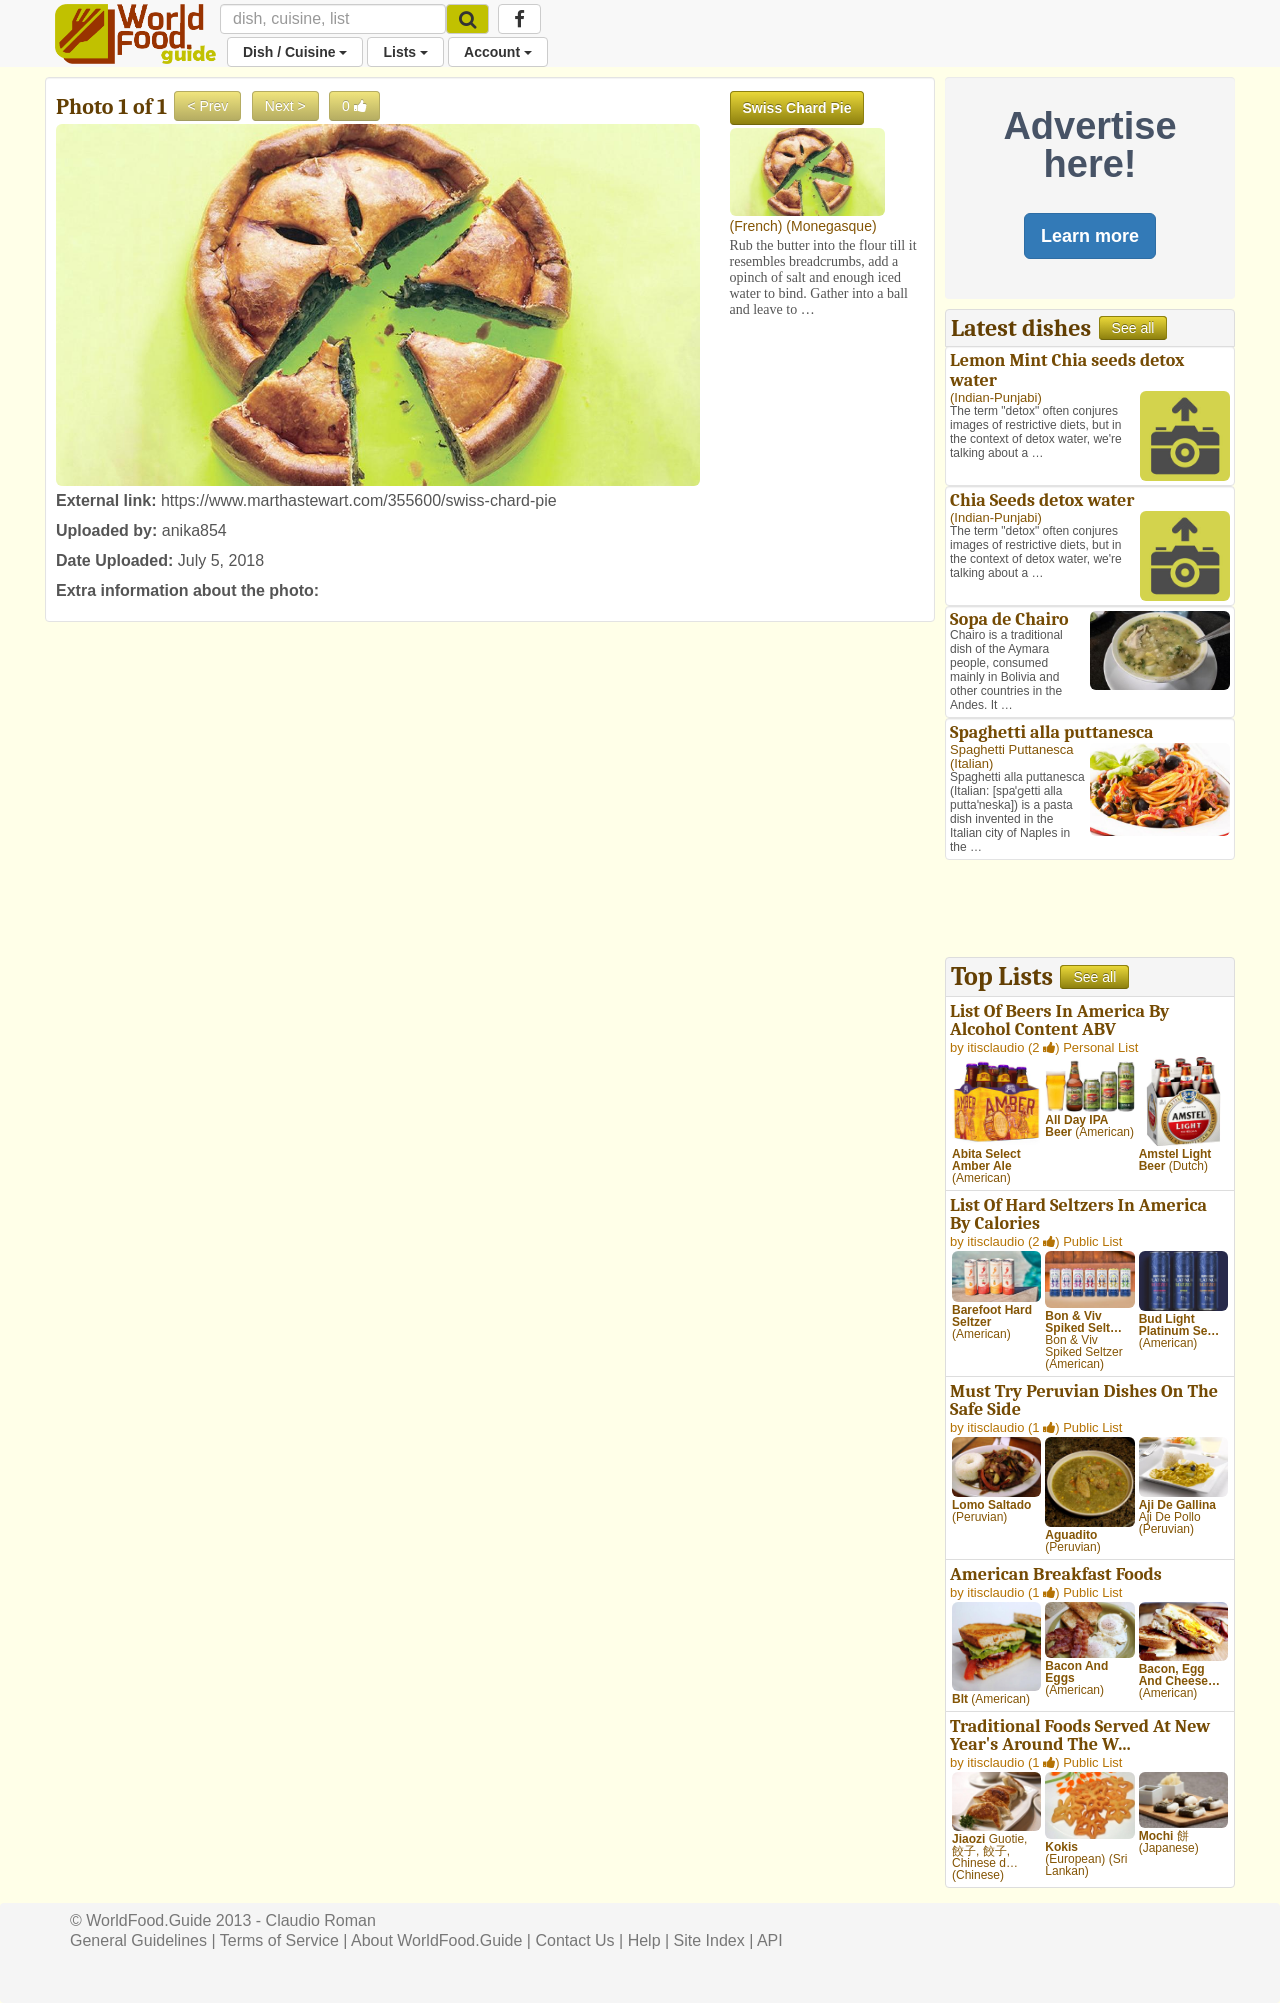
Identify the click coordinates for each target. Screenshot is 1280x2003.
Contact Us (574, 1940)
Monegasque (831, 226)
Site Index (709, 1940)
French (756, 226)
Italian (971, 763)
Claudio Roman (321, 1920)
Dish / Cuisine (295, 52)
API (770, 1940)
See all (1133, 328)
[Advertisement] (1090, 911)
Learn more (1090, 236)
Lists (405, 52)
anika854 (194, 530)
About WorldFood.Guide (436, 1940)
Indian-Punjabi (995, 397)
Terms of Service (279, 1940)
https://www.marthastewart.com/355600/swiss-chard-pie (359, 500)
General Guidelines (138, 1940)
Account (498, 52)
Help (644, 1940)
